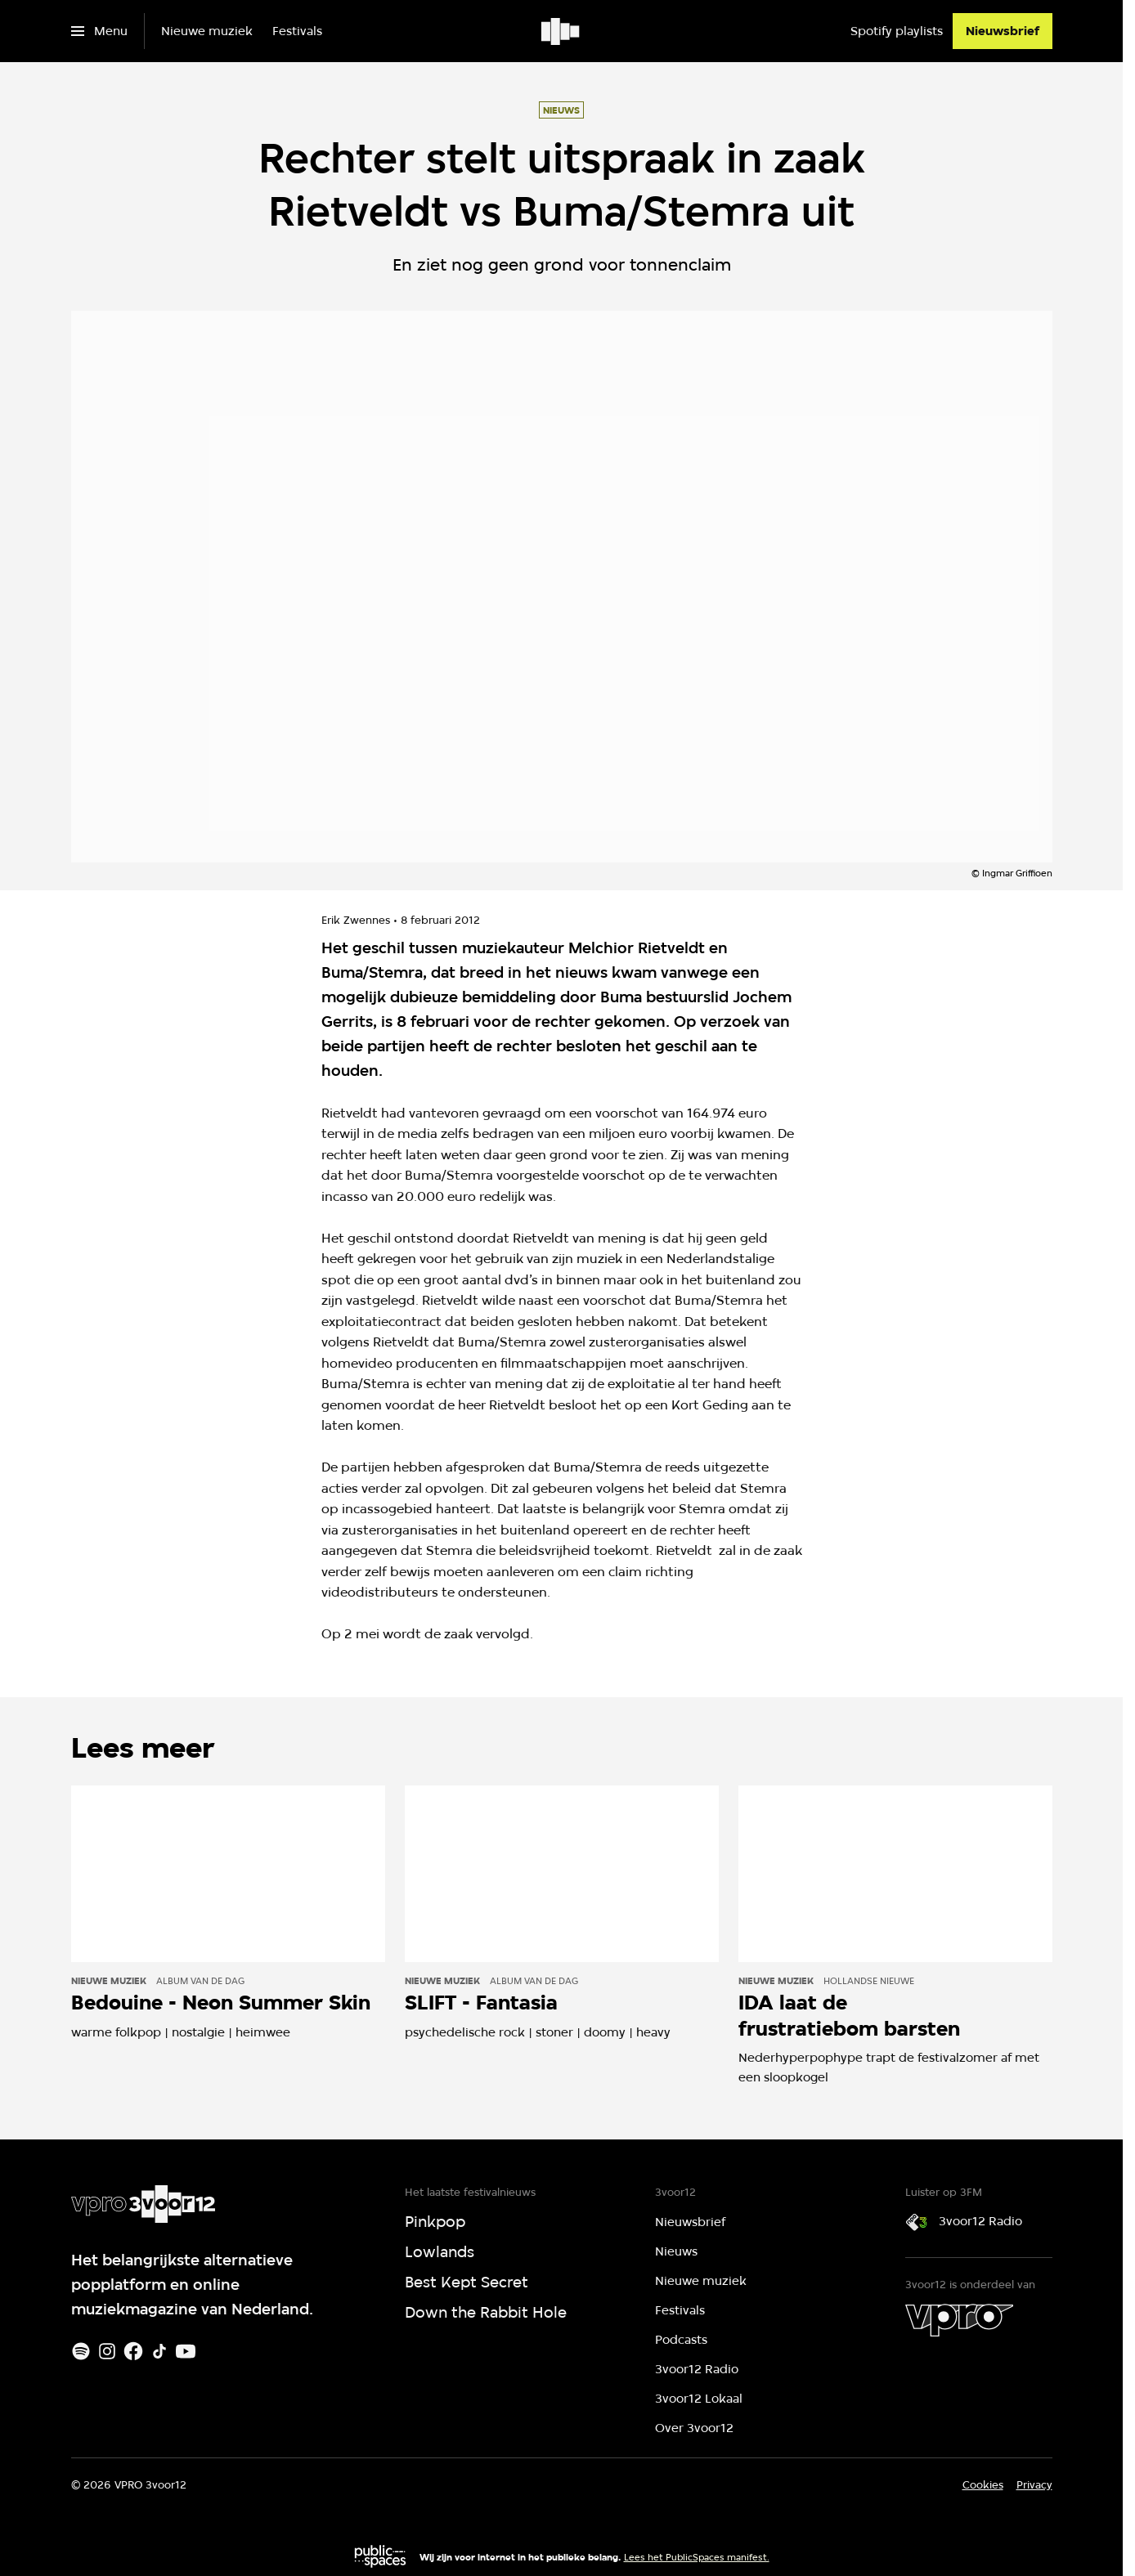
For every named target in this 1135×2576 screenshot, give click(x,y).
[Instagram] (107, 2351)
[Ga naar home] (561, 31)
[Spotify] (81, 2351)
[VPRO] (959, 2320)
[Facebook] (133, 2351)
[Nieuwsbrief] (1002, 31)
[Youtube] (185, 2351)
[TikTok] (159, 2351)
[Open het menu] (99, 31)
